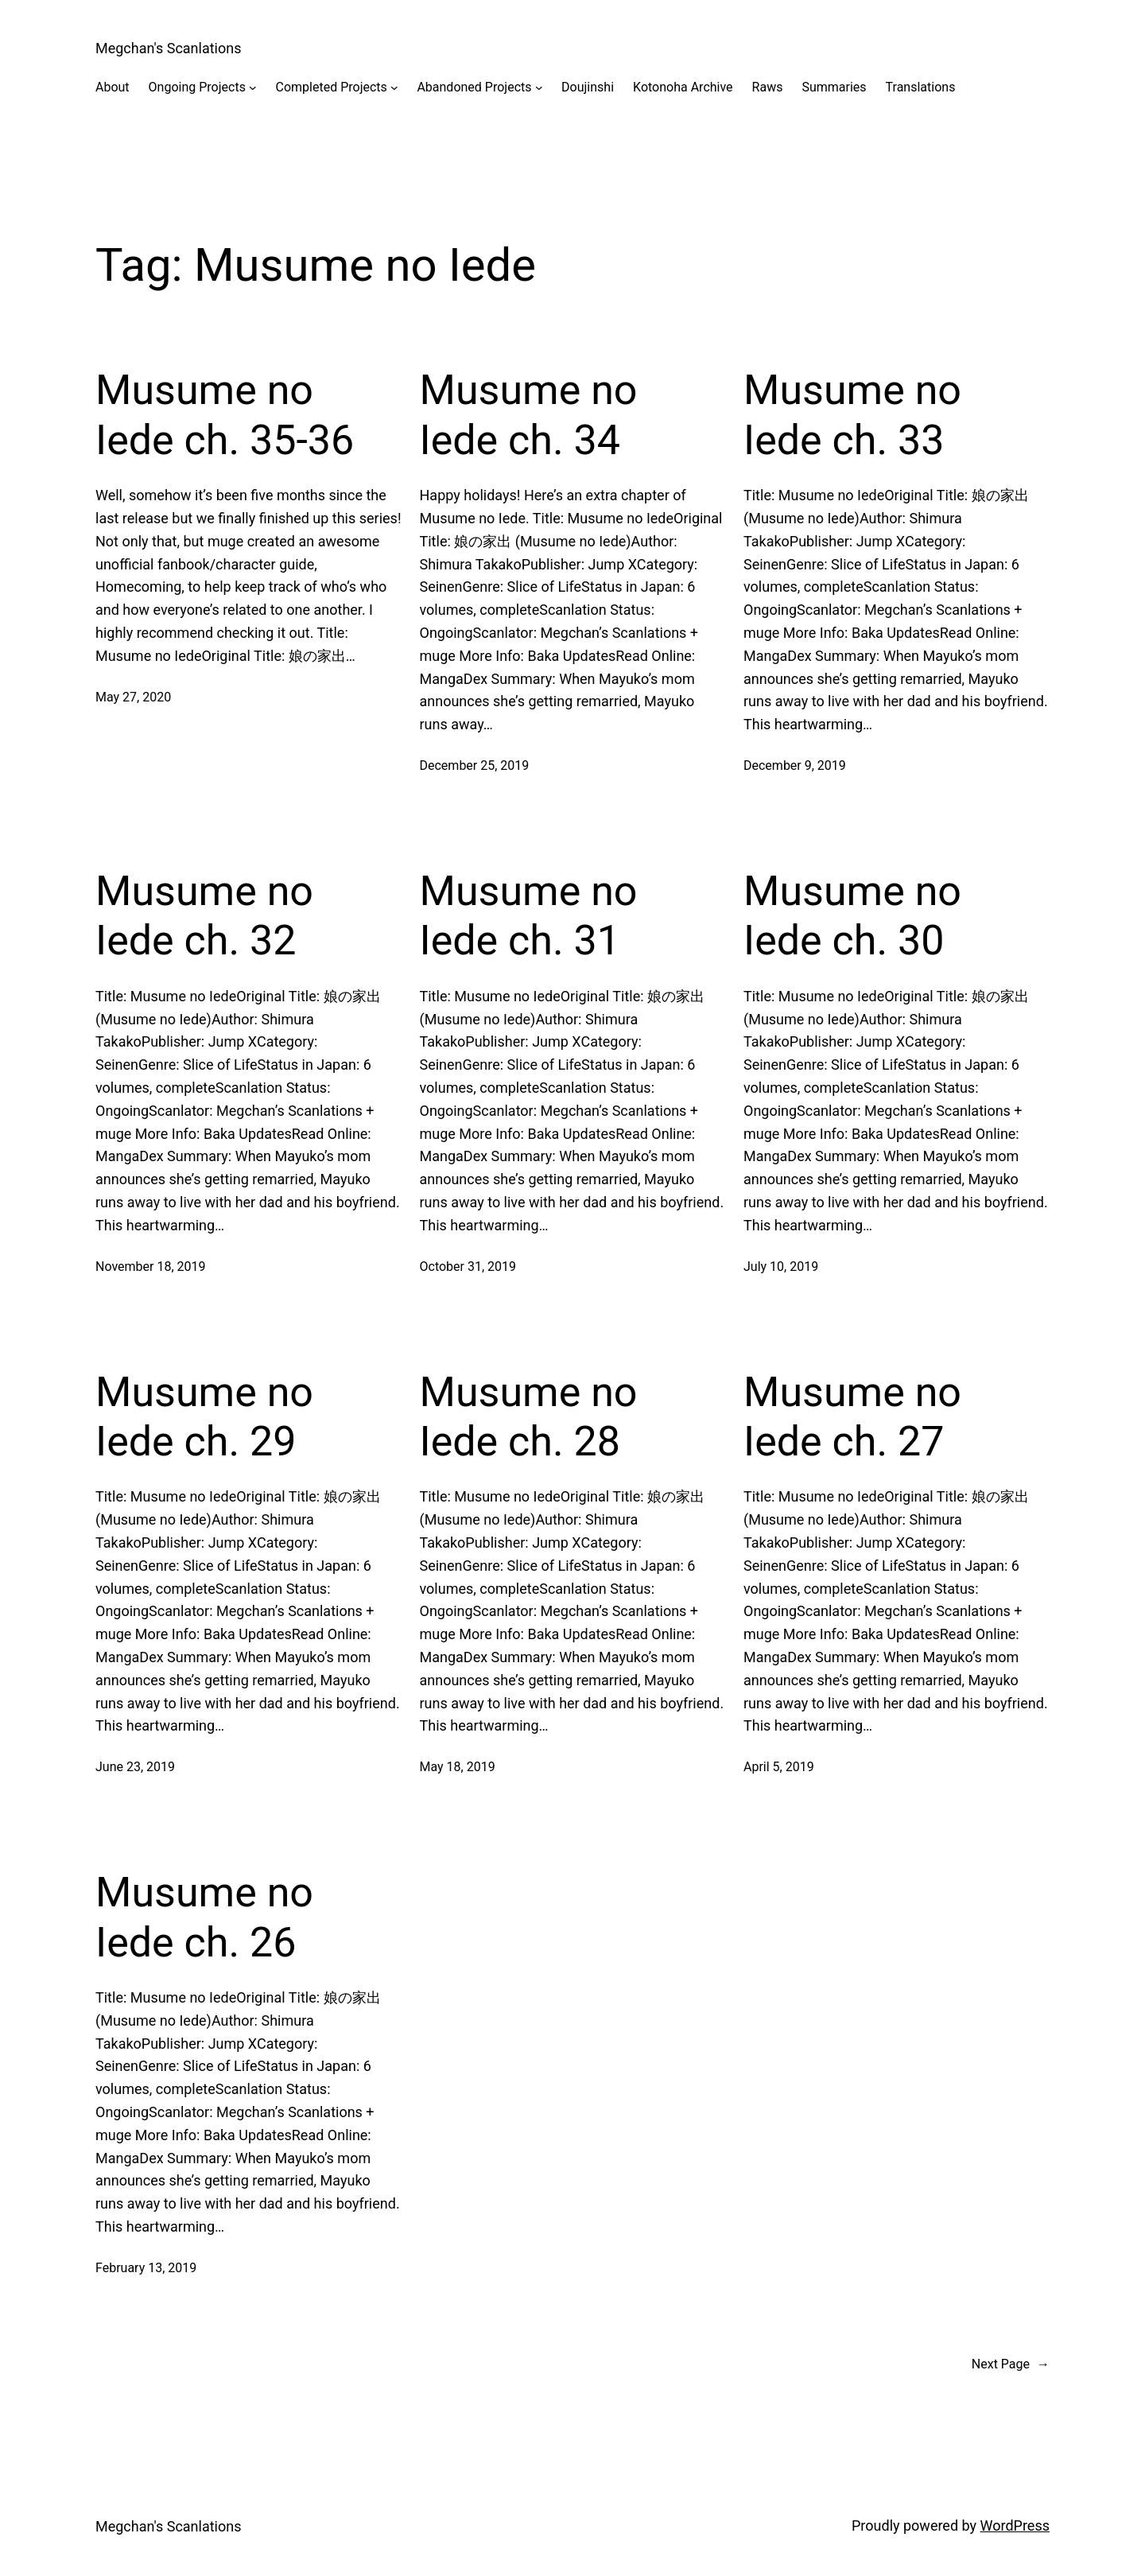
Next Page (1011, 2364)
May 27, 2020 (133, 697)
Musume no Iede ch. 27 (852, 1417)
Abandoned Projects (474, 87)
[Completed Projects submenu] (394, 87)
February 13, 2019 (145, 2267)
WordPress (1015, 2525)
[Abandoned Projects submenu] (539, 87)
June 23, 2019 (135, 1766)
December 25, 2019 (475, 765)
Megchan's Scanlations (168, 48)
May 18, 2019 (457, 1766)
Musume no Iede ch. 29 (204, 1417)
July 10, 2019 (780, 1266)
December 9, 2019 (794, 765)
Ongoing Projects (197, 87)
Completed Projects (331, 87)
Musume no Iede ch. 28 (529, 1417)
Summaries (834, 87)
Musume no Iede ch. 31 (529, 916)
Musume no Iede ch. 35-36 (224, 415)
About (112, 87)
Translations (921, 87)
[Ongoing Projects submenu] (253, 87)
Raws (767, 87)
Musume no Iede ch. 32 (204, 916)
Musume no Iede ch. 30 (852, 916)
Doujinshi (587, 87)
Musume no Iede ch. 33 (852, 415)
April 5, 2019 (778, 1766)
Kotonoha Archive (683, 87)
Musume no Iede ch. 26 (204, 1917)
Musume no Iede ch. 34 (529, 415)
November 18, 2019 (150, 1266)
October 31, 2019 (468, 1266)
